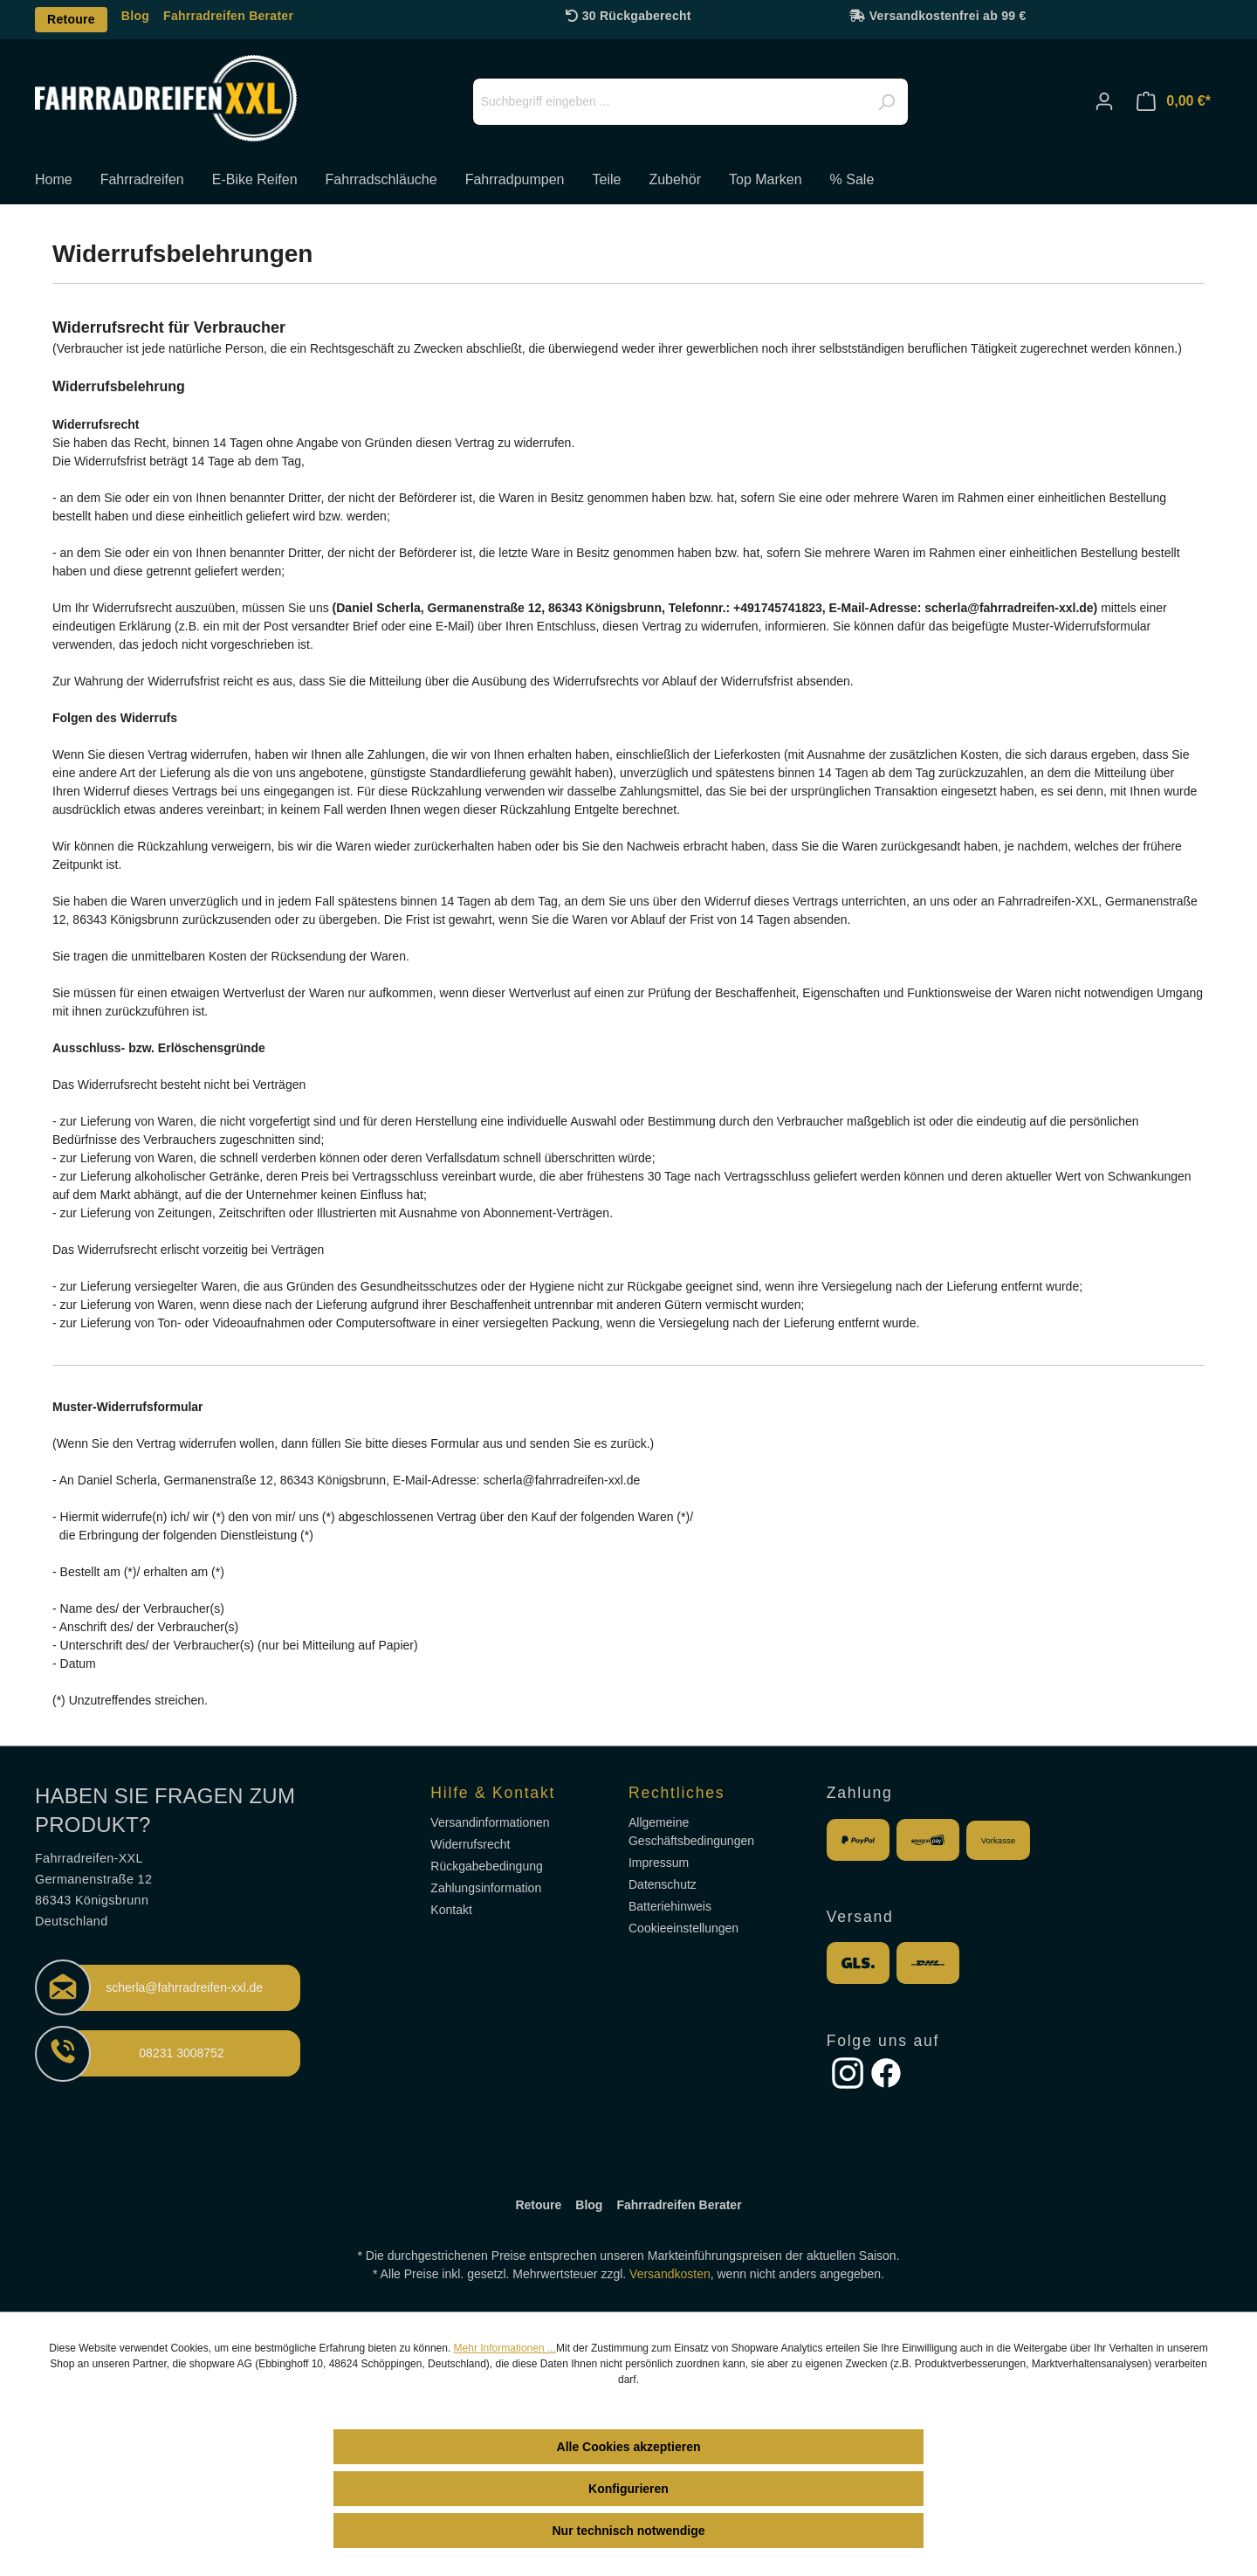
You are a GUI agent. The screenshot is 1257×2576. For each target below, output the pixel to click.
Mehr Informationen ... (505, 2348)
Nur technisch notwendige (628, 2531)
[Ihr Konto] (1104, 101)
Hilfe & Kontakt (492, 1792)
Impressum (658, 1863)
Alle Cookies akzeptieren (629, 2447)
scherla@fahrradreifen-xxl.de (184, 1987)
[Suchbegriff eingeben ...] (690, 102)
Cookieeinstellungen (683, 1928)
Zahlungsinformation (485, 1888)
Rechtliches (676, 1792)
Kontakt (450, 1910)
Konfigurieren (628, 2489)
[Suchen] (886, 102)
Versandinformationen (489, 1822)
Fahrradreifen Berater (228, 16)
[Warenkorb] (1173, 101)
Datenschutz (662, 1884)
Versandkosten (670, 2274)
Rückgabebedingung (486, 1866)
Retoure (71, 19)
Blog (135, 16)
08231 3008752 (181, 2053)
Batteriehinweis (669, 1906)
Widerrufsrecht (470, 1844)
